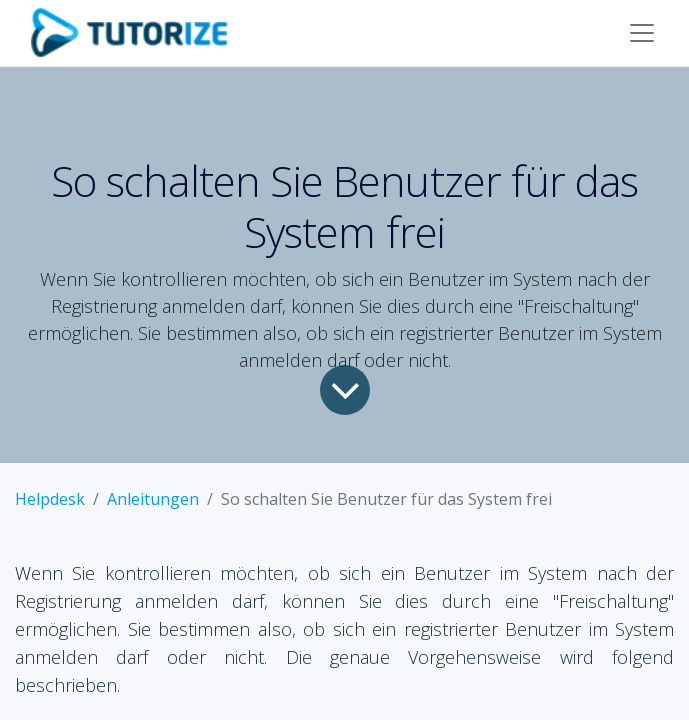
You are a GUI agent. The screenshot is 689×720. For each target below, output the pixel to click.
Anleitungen (153, 499)
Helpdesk (50, 499)
